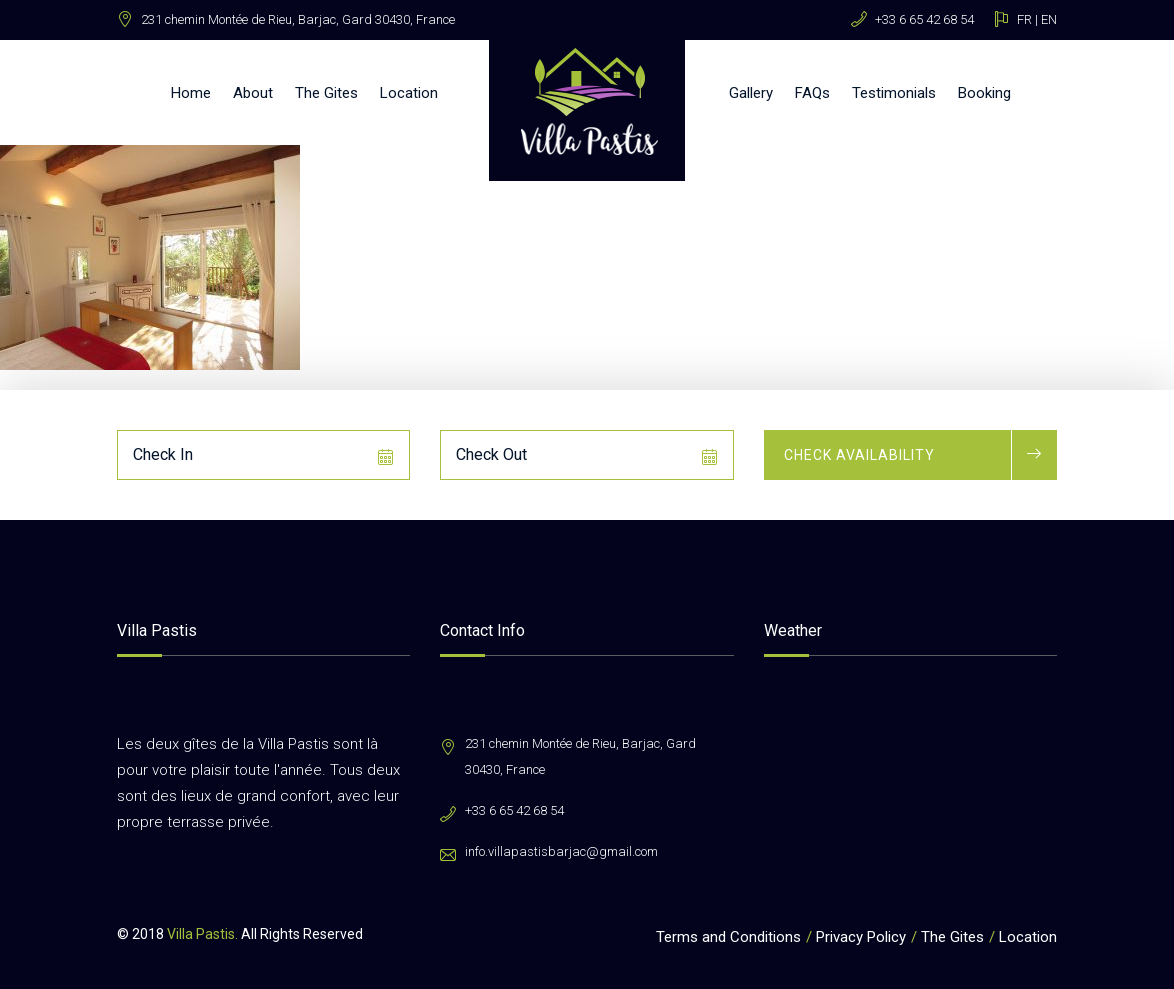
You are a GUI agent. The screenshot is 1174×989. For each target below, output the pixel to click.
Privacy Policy (861, 937)
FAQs (812, 93)
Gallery (751, 93)
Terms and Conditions (728, 937)
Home (191, 93)
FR (1024, 19)
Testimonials (894, 93)
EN (1049, 19)
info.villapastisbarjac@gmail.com (561, 851)
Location (409, 93)
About (253, 93)
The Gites (326, 93)
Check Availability (859, 455)
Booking (984, 93)
